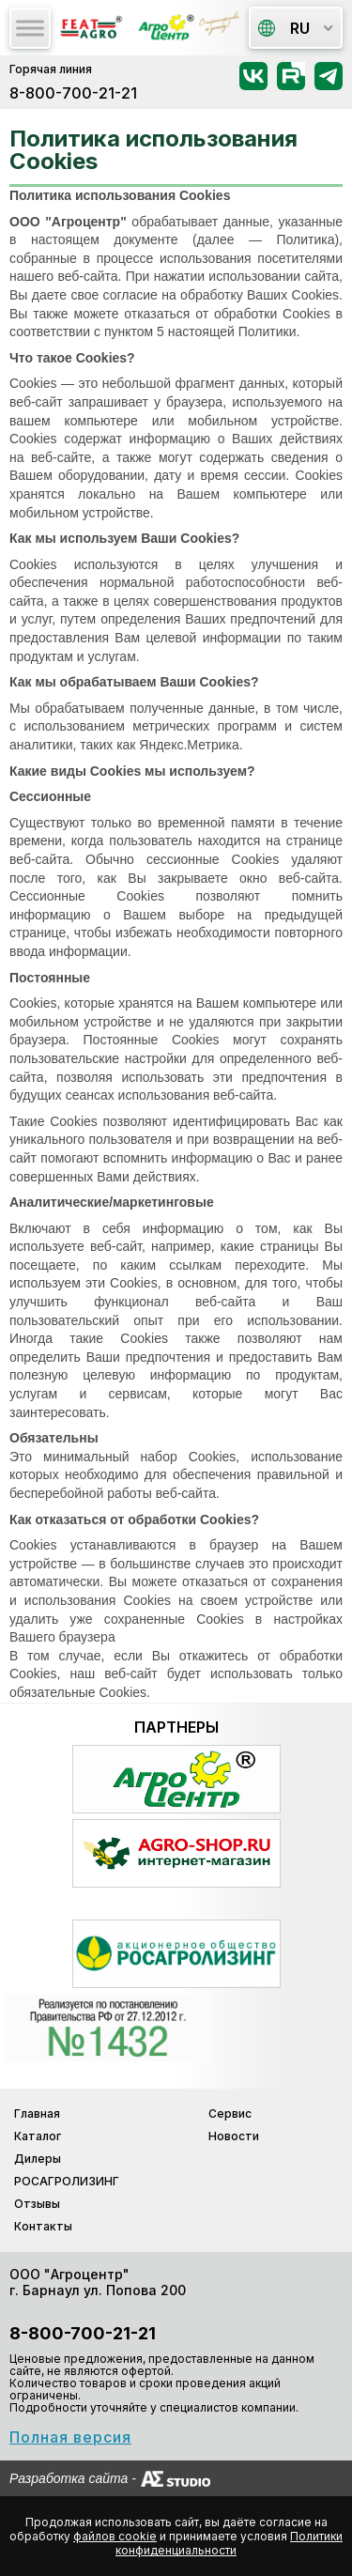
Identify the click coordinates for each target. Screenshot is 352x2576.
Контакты (43, 2226)
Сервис (230, 2113)
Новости (233, 2136)
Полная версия (70, 2437)
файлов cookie (115, 2536)
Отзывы (37, 2204)
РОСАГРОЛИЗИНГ (66, 2181)
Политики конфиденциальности (229, 2543)
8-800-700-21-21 (73, 93)
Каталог (37, 2136)
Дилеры (37, 2159)
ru (284, 28)
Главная (37, 2113)
